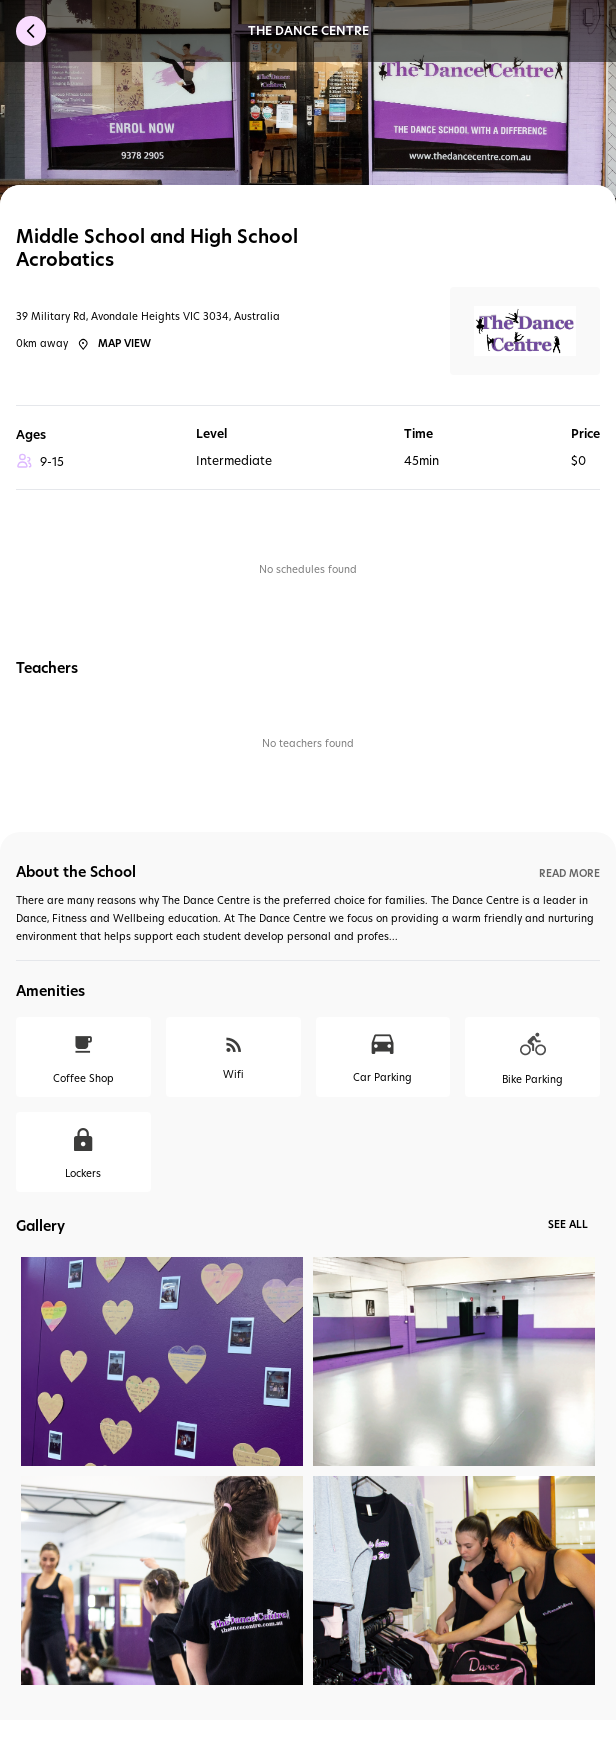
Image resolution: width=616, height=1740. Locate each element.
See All (568, 1224)
